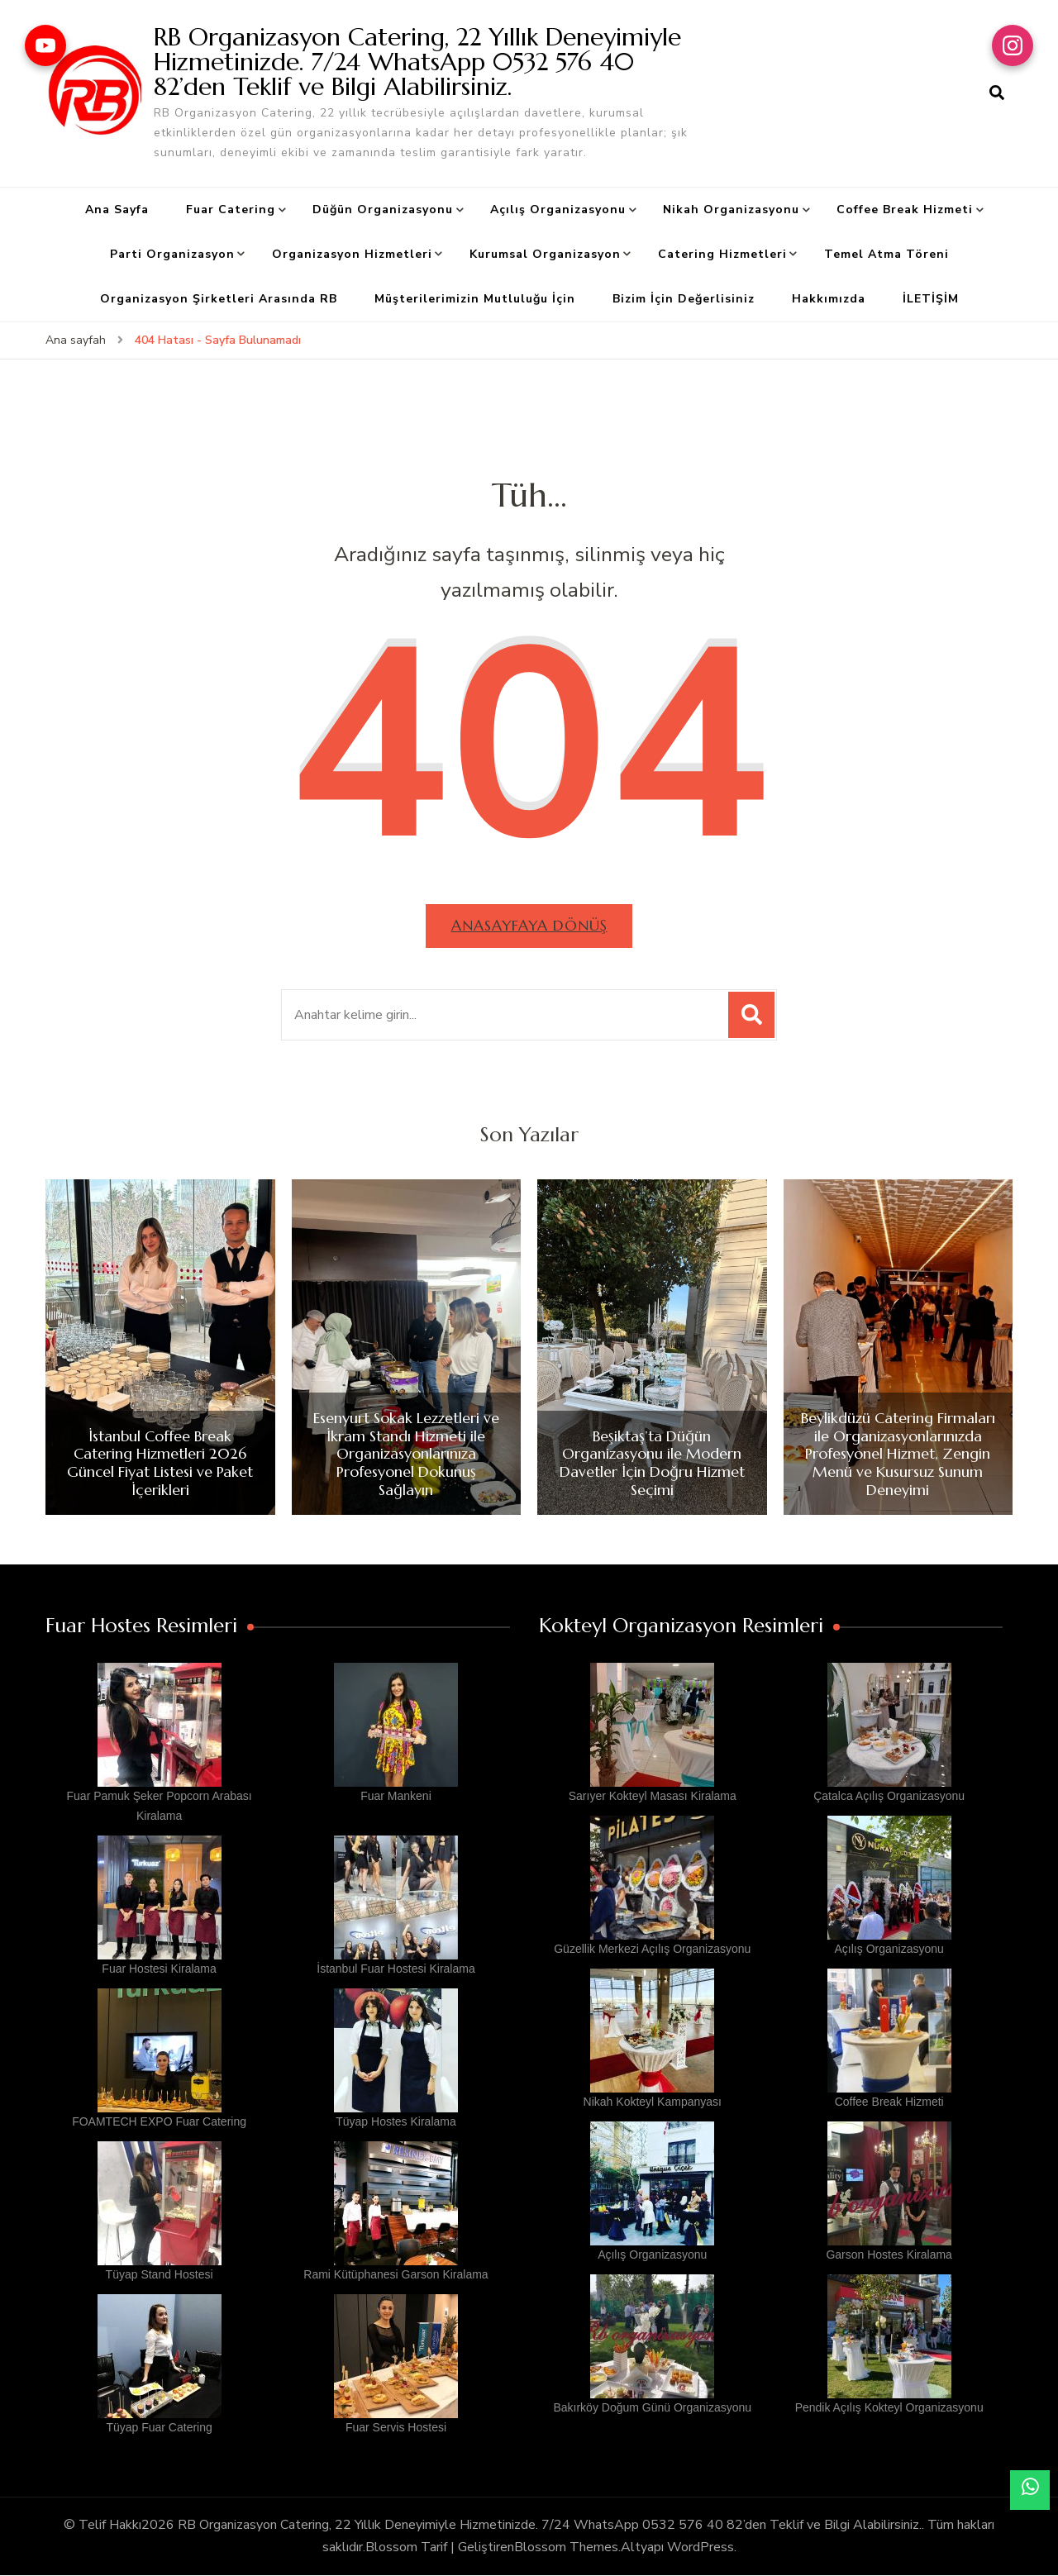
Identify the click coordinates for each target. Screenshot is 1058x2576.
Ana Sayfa (117, 209)
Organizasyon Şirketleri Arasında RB (218, 299)
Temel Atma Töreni (886, 254)
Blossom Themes (566, 2547)
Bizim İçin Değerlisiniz (683, 299)
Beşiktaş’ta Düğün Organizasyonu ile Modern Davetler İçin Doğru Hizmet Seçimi (652, 1462)
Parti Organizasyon (172, 254)
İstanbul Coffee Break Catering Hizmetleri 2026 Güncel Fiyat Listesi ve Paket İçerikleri (160, 1462)
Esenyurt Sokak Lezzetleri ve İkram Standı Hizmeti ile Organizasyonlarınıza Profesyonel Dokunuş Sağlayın (406, 1454)
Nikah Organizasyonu (731, 209)
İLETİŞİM (931, 299)
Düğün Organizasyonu (382, 209)
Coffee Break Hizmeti (904, 209)
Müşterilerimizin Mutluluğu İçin (474, 299)
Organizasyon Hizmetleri (352, 254)
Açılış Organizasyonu (558, 209)
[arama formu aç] (997, 93)
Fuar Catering (230, 209)
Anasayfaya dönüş (529, 925)
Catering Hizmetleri (722, 254)
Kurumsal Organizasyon (545, 254)
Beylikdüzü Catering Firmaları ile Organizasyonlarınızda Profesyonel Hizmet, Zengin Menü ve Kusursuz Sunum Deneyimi (898, 1454)
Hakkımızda (828, 299)
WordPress (700, 2547)
